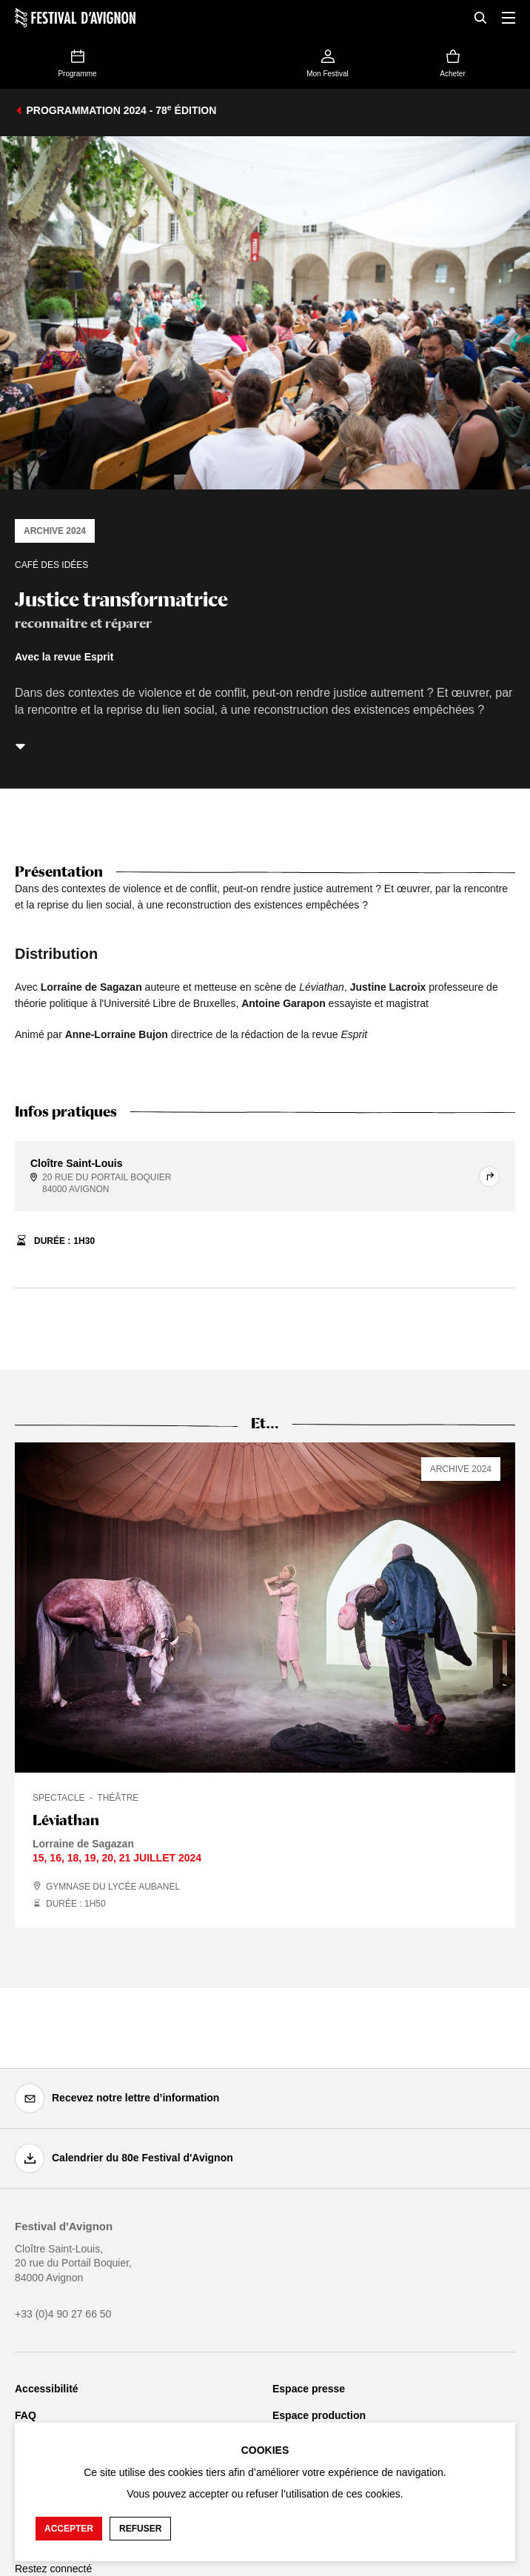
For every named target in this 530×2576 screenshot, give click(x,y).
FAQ (25, 2415)
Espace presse (308, 2389)
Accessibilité (46, 2389)
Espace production (319, 2415)
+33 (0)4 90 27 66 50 (63, 2314)
